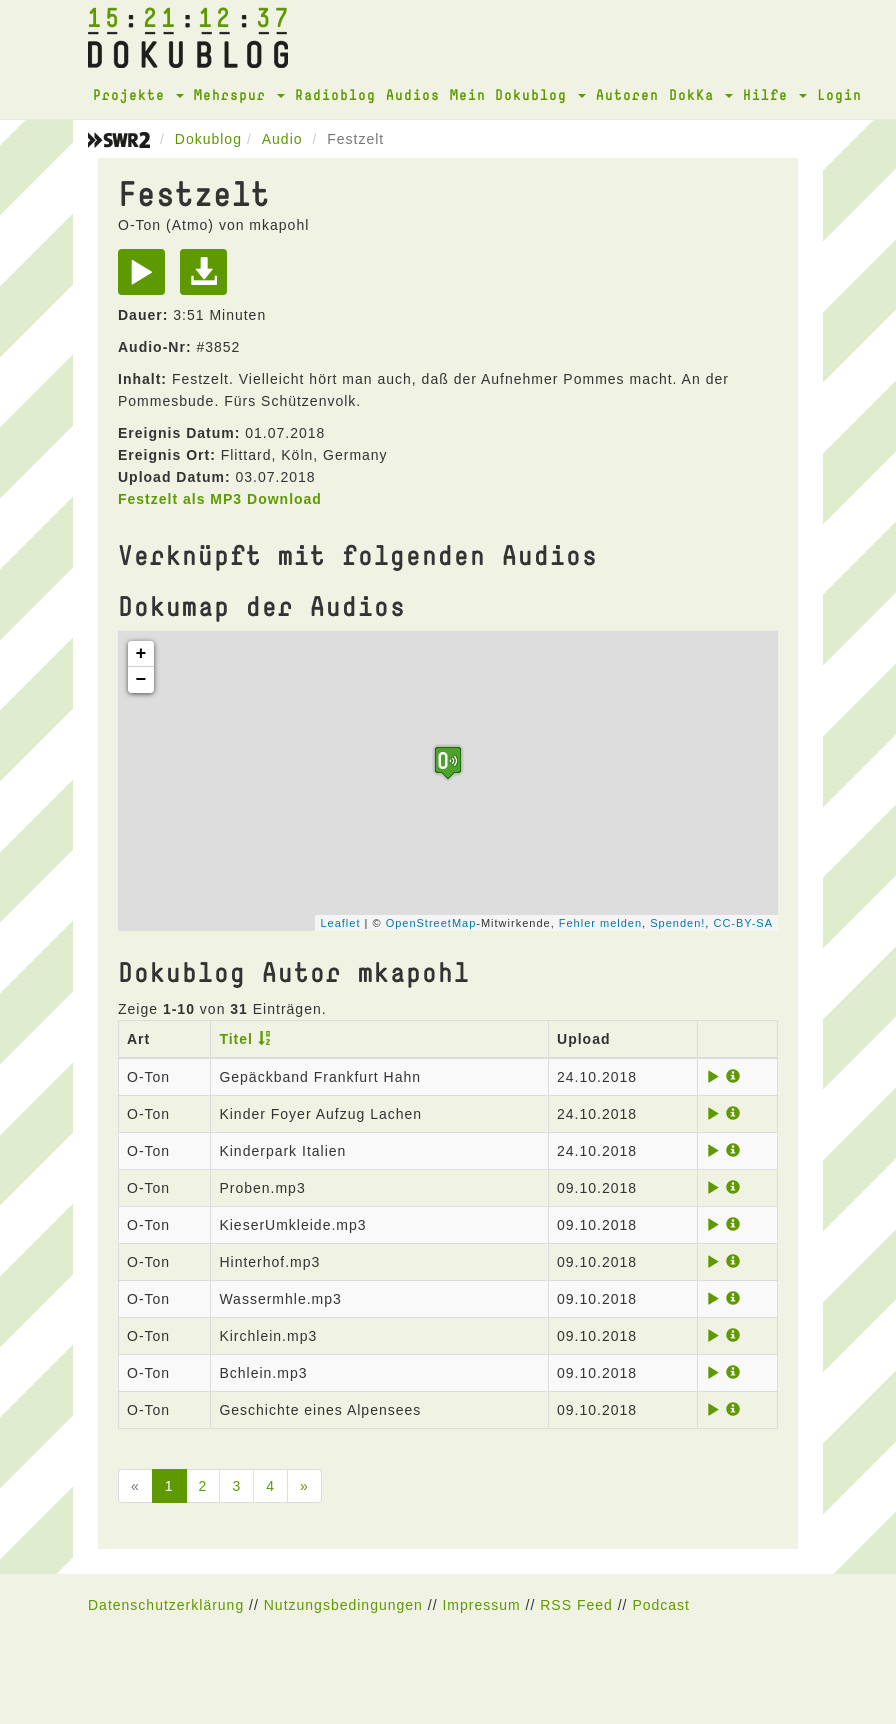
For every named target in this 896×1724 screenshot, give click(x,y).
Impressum (481, 1605)
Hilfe (775, 94)
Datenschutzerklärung (166, 1605)
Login (839, 94)
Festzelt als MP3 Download (220, 499)
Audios (413, 94)
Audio (282, 139)
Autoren (627, 94)
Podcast (661, 1605)
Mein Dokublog (518, 94)
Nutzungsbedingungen (343, 1605)
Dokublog (208, 139)
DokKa (701, 94)
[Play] (146, 279)
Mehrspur (239, 94)
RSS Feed (576, 1605)
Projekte (138, 94)
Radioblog (335, 94)
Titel (236, 1039)
